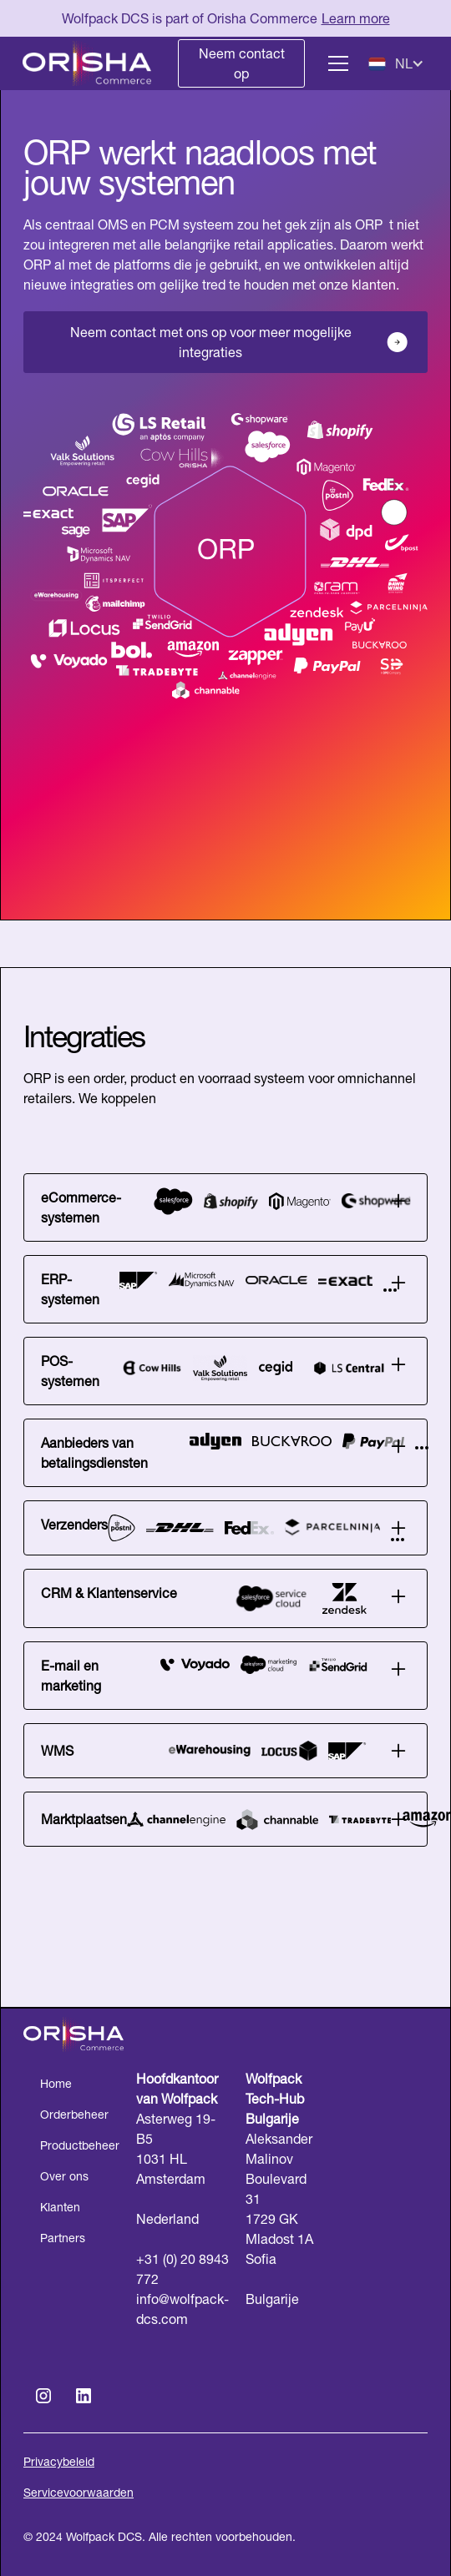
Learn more (356, 18)
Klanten (60, 2207)
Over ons (64, 2176)
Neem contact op (242, 63)
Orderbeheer (74, 2114)
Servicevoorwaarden (78, 2492)
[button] (335, 63)
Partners (62, 2238)
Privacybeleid (58, 2461)
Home (56, 2083)
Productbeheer (79, 2145)
